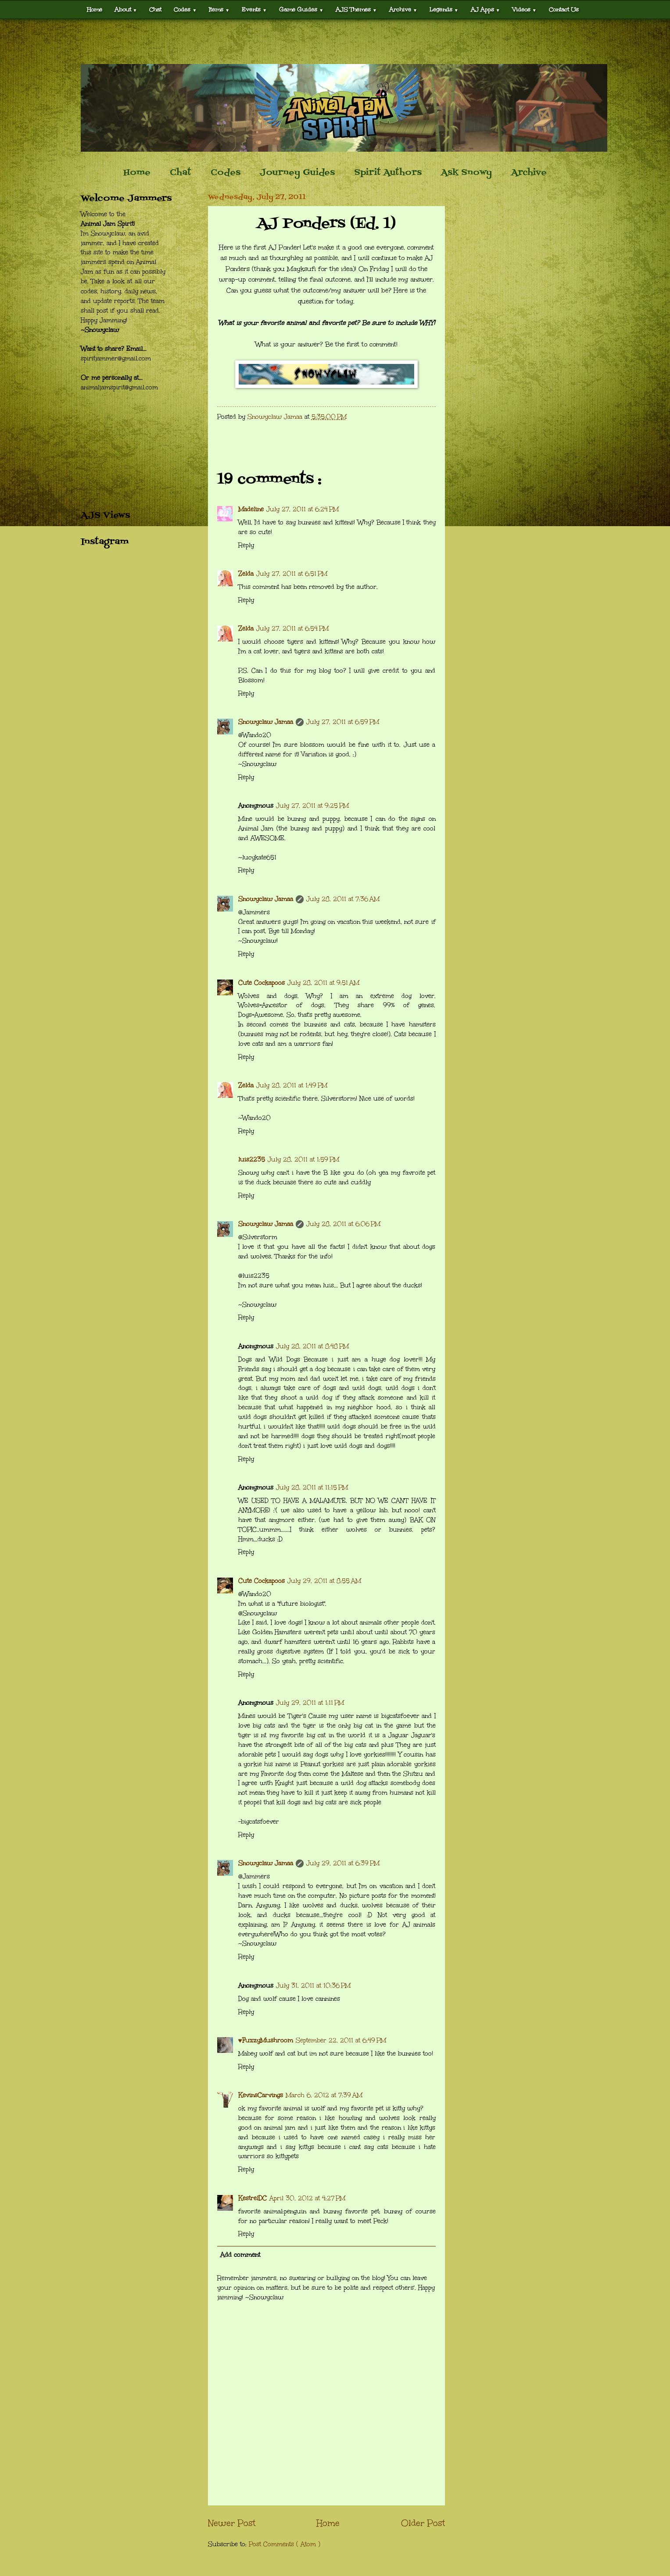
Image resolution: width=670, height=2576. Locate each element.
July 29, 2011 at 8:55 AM (324, 1581)
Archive (403, 9)
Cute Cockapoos (261, 983)
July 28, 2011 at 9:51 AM (323, 983)
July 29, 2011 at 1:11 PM (310, 1703)
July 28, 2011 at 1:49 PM (291, 1085)
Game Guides (301, 9)
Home (94, 9)
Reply (246, 545)
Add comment (240, 2255)
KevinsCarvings (260, 2095)
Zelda (246, 574)
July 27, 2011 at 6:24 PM (302, 509)
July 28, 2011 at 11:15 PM (312, 1487)
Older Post (423, 2523)
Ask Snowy (466, 173)
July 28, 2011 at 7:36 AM (343, 899)
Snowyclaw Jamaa (265, 722)
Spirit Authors (388, 173)
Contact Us (564, 9)
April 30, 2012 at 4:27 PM (307, 2198)
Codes (185, 9)
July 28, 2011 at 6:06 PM (343, 1224)
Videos (524, 9)
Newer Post (231, 2523)
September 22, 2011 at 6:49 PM (341, 2040)
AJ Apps (485, 9)
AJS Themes (356, 9)
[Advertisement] (335, 41)
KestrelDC (252, 2198)
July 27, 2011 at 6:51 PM (291, 574)
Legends (444, 9)
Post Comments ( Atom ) (284, 2544)
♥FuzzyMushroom (265, 2040)
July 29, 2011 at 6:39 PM (343, 1863)
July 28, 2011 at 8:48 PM (312, 1346)
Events (254, 9)
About (126, 9)
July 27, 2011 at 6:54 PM (292, 628)
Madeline (251, 509)
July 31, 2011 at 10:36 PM (313, 1985)
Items (219, 9)
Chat (155, 9)
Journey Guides (297, 173)
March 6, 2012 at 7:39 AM (324, 2095)
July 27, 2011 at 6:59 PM (342, 722)
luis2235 (251, 1159)
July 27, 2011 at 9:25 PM (312, 806)
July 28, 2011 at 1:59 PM (303, 1159)
